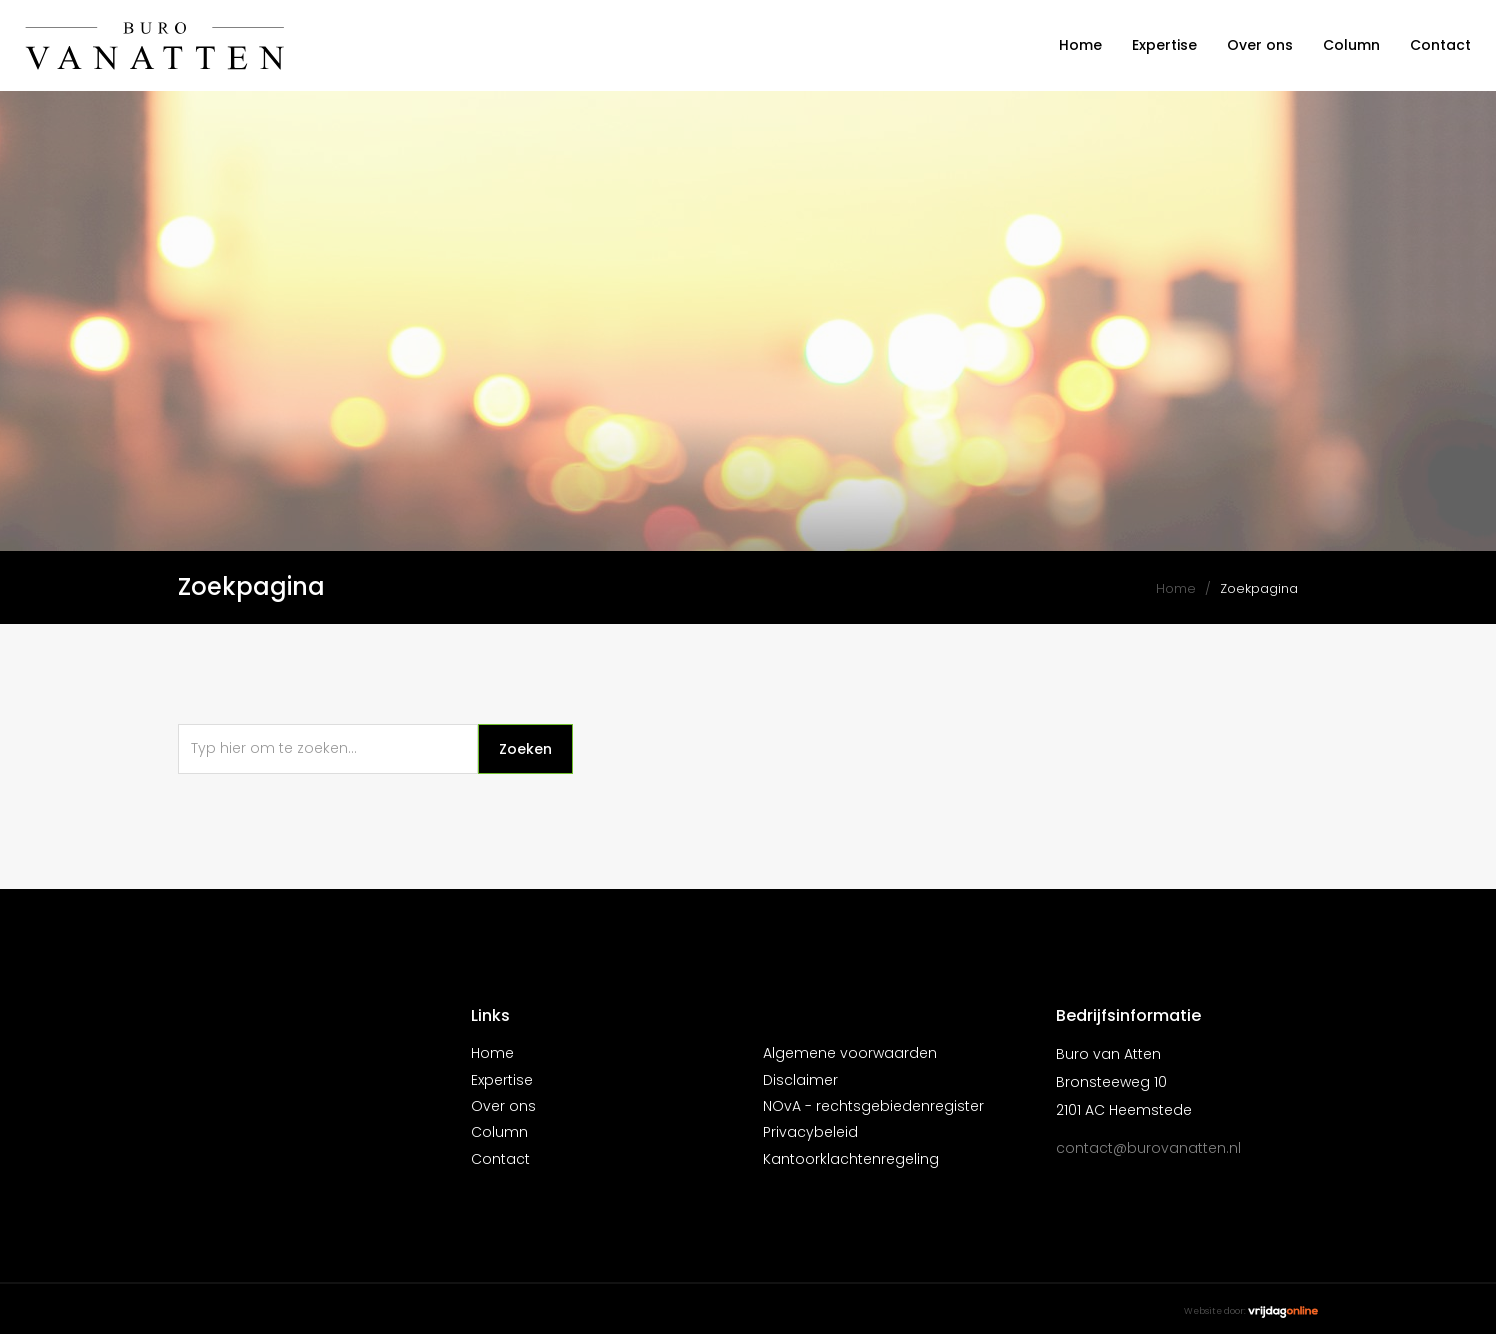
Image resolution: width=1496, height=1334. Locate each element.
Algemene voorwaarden (850, 1053)
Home (1080, 45)
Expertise (1164, 45)
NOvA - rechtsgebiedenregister (873, 1106)
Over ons (1260, 45)
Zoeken (525, 749)
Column (1351, 45)
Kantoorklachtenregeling (851, 1159)
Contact (1440, 45)
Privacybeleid (810, 1132)
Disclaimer (800, 1080)
